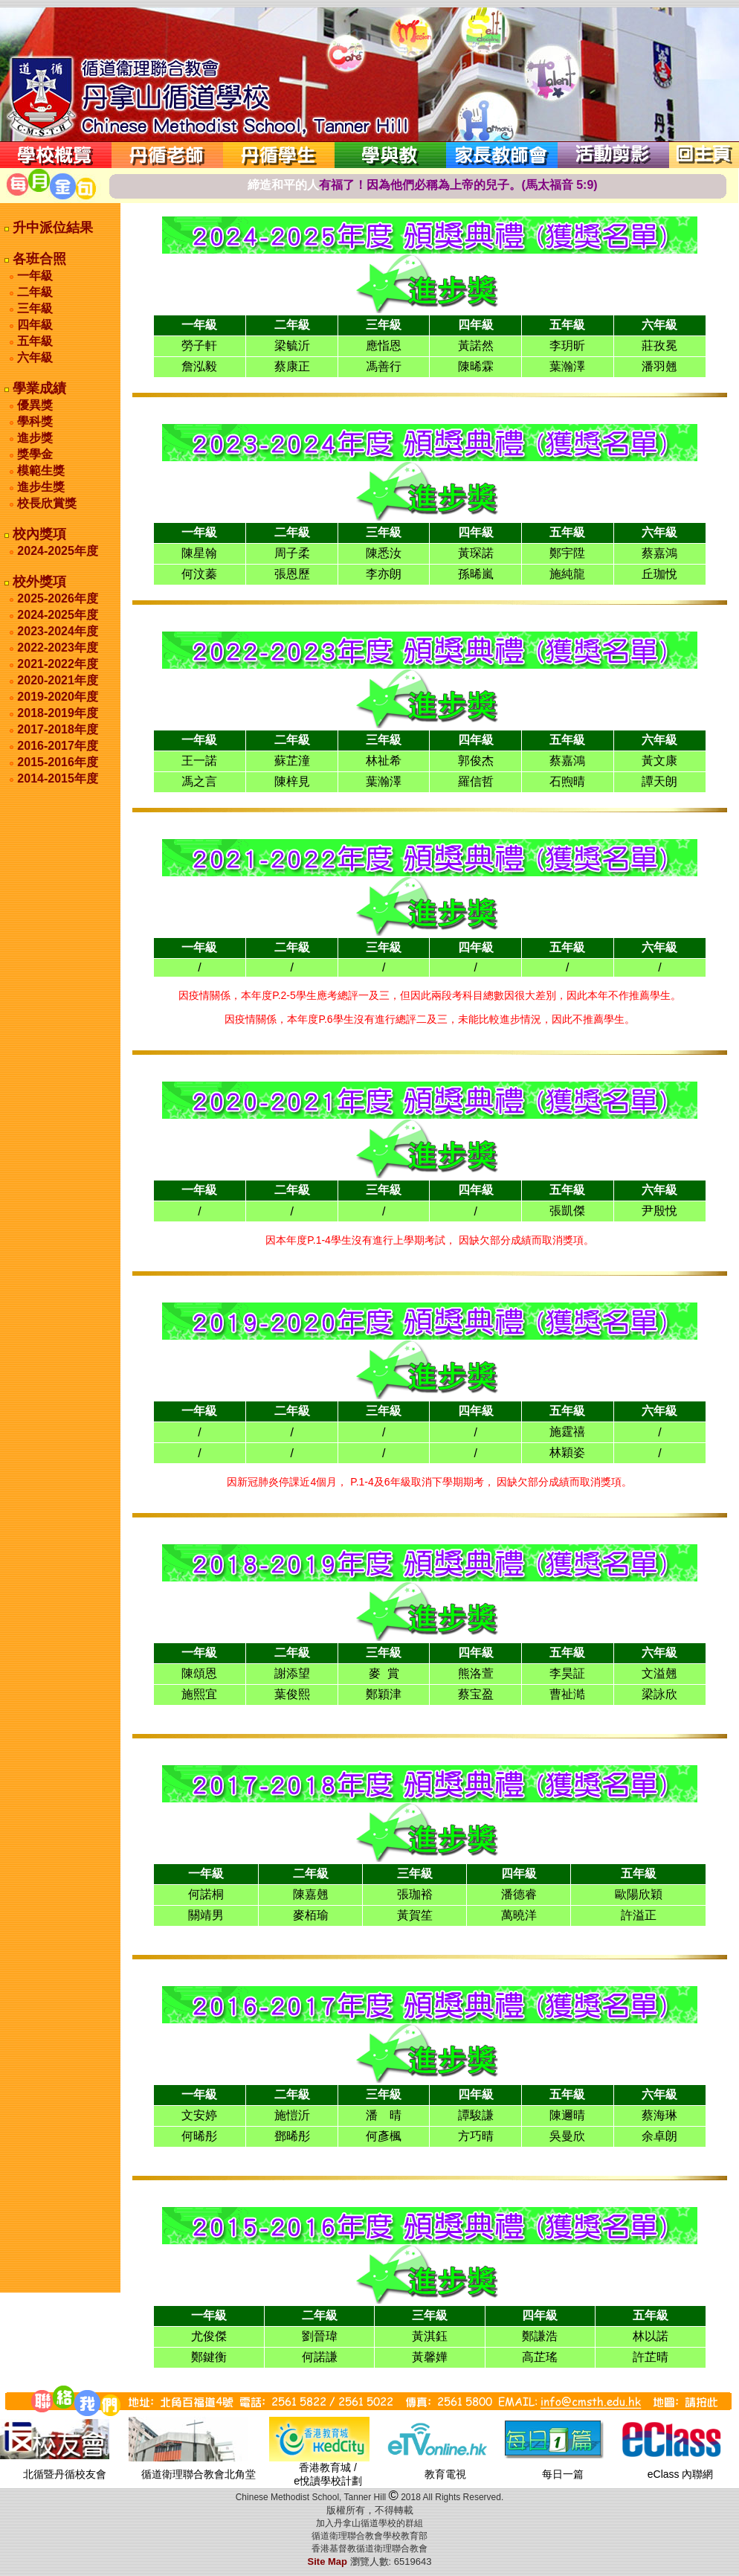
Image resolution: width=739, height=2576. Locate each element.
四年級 (33, 324)
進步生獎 (39, 487)
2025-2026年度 (57, 598)
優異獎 (33, 405)
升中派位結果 (51, 227)
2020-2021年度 (57, 680)
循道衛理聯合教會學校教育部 (369, 2536)
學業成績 (37, 388)
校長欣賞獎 (45, 503)
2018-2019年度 (57, 713)
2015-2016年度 (57, 762)
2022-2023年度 (57, 647)
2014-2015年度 (57, 778)
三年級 (33, 308)
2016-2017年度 (57, 745)
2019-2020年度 (57, 696)
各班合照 (37, 258)
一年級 (33, 275)
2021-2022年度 (57, 664)
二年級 (33, 292)
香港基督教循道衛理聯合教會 (369, 2548)
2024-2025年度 (57, 551)
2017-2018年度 (57, 729)
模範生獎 (39, 470)
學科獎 (33, 421)
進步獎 (33, 437)
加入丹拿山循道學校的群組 (369, 2523)
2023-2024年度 (57, 631)
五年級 (33, 341)
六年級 (33, 357)
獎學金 (33, 454)
